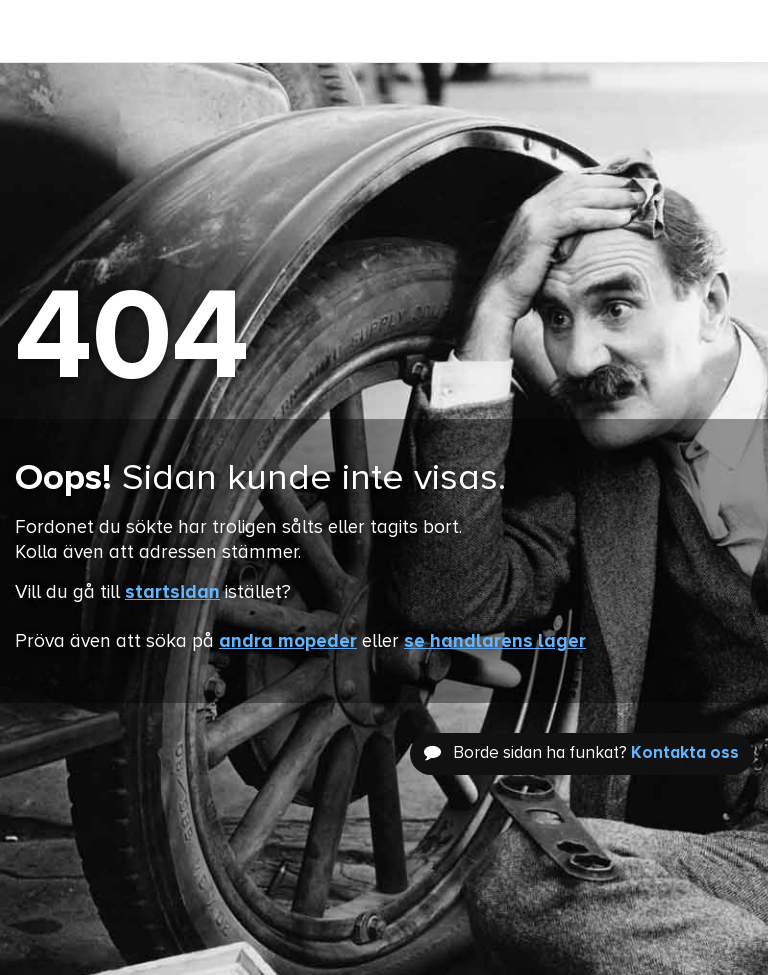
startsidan (172, 592)
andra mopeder (288, 641)
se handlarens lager (495, 641)
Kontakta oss (685, 753)
